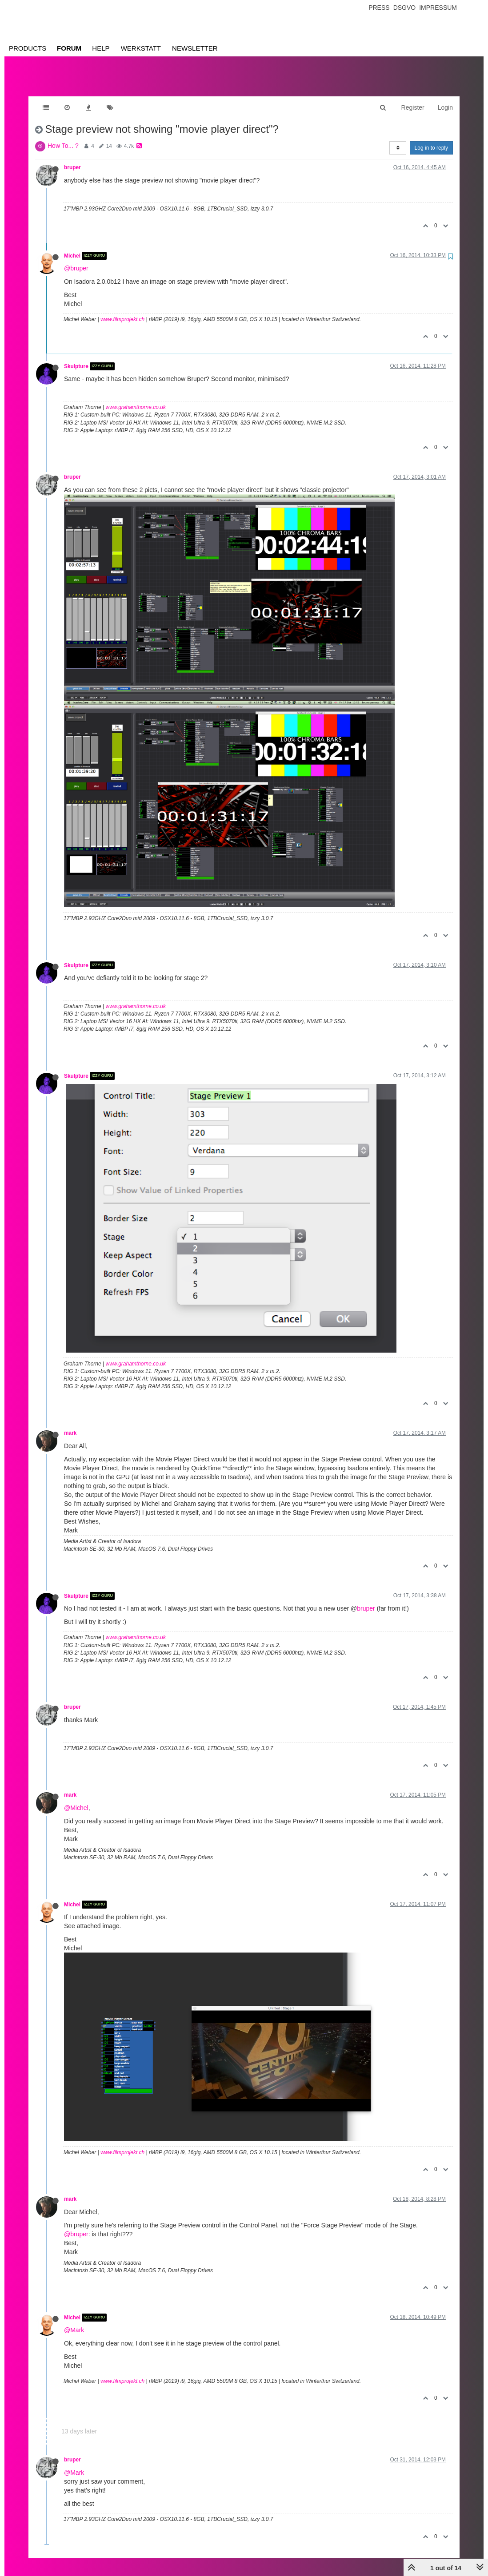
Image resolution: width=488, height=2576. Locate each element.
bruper (72, 158)
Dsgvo (404, 7)
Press (378, 7)
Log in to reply (431, 139)
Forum (69, 48)
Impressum (438, 7)
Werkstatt (141, 48)
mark (70, 1424)
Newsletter (195, 48)
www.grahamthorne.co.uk (136, 398)
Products (27, 48)
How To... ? (63, 136)
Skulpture (76, 357)
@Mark (74, 2321)
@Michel (76, 1798)
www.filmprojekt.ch (122, 310)
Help (100, 48)
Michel (72, 247)
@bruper (76, 259)
